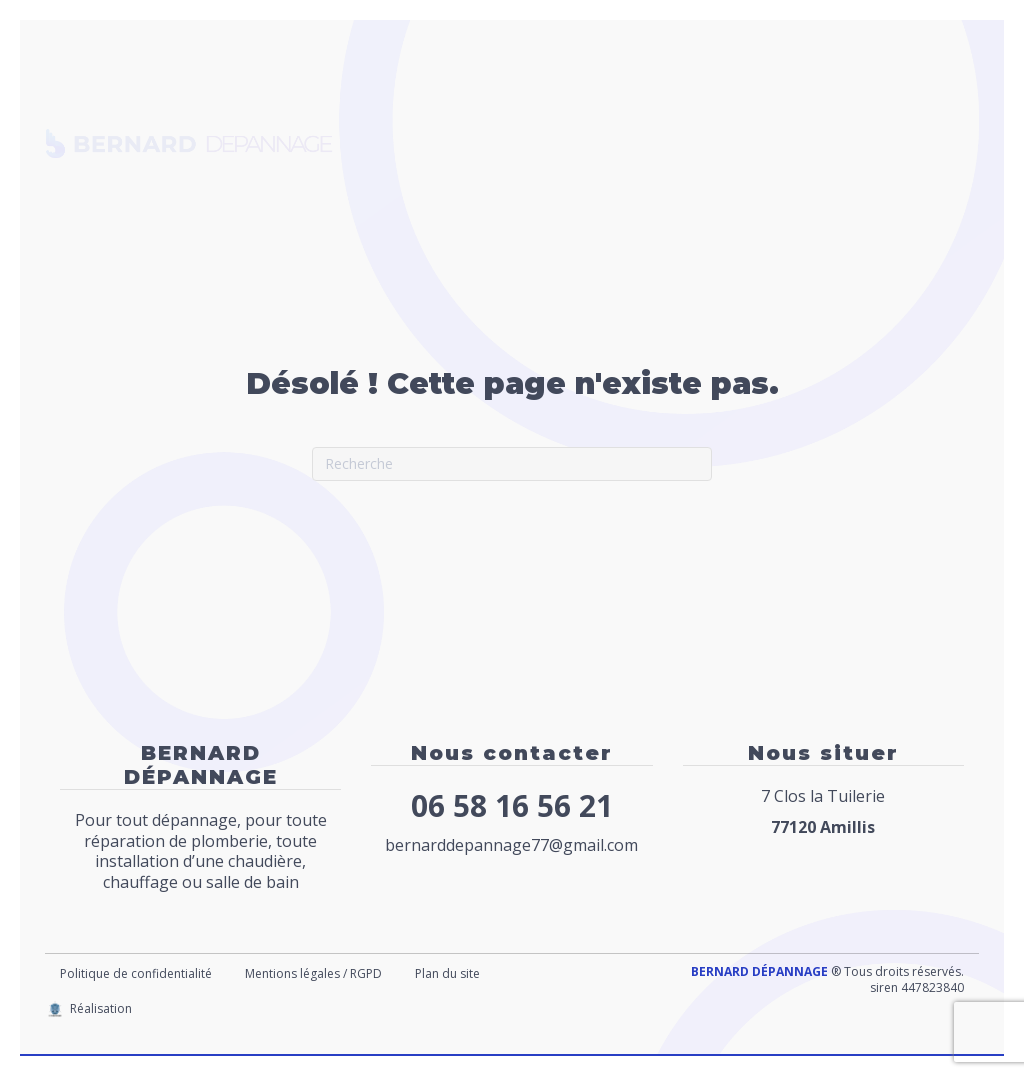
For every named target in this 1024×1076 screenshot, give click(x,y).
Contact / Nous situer (469, 192)
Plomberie (498, 93)
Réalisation (101, 1008)
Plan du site (447, 973)
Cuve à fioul (700, 93)
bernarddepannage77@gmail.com (511, 845)
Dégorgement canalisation (492, 143)
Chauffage (595, 93)
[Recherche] (512, 464)
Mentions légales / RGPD (313, 973)
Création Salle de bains (710, 143)
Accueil (413, 93)
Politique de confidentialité (136, 973)
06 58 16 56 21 (512, 805)
